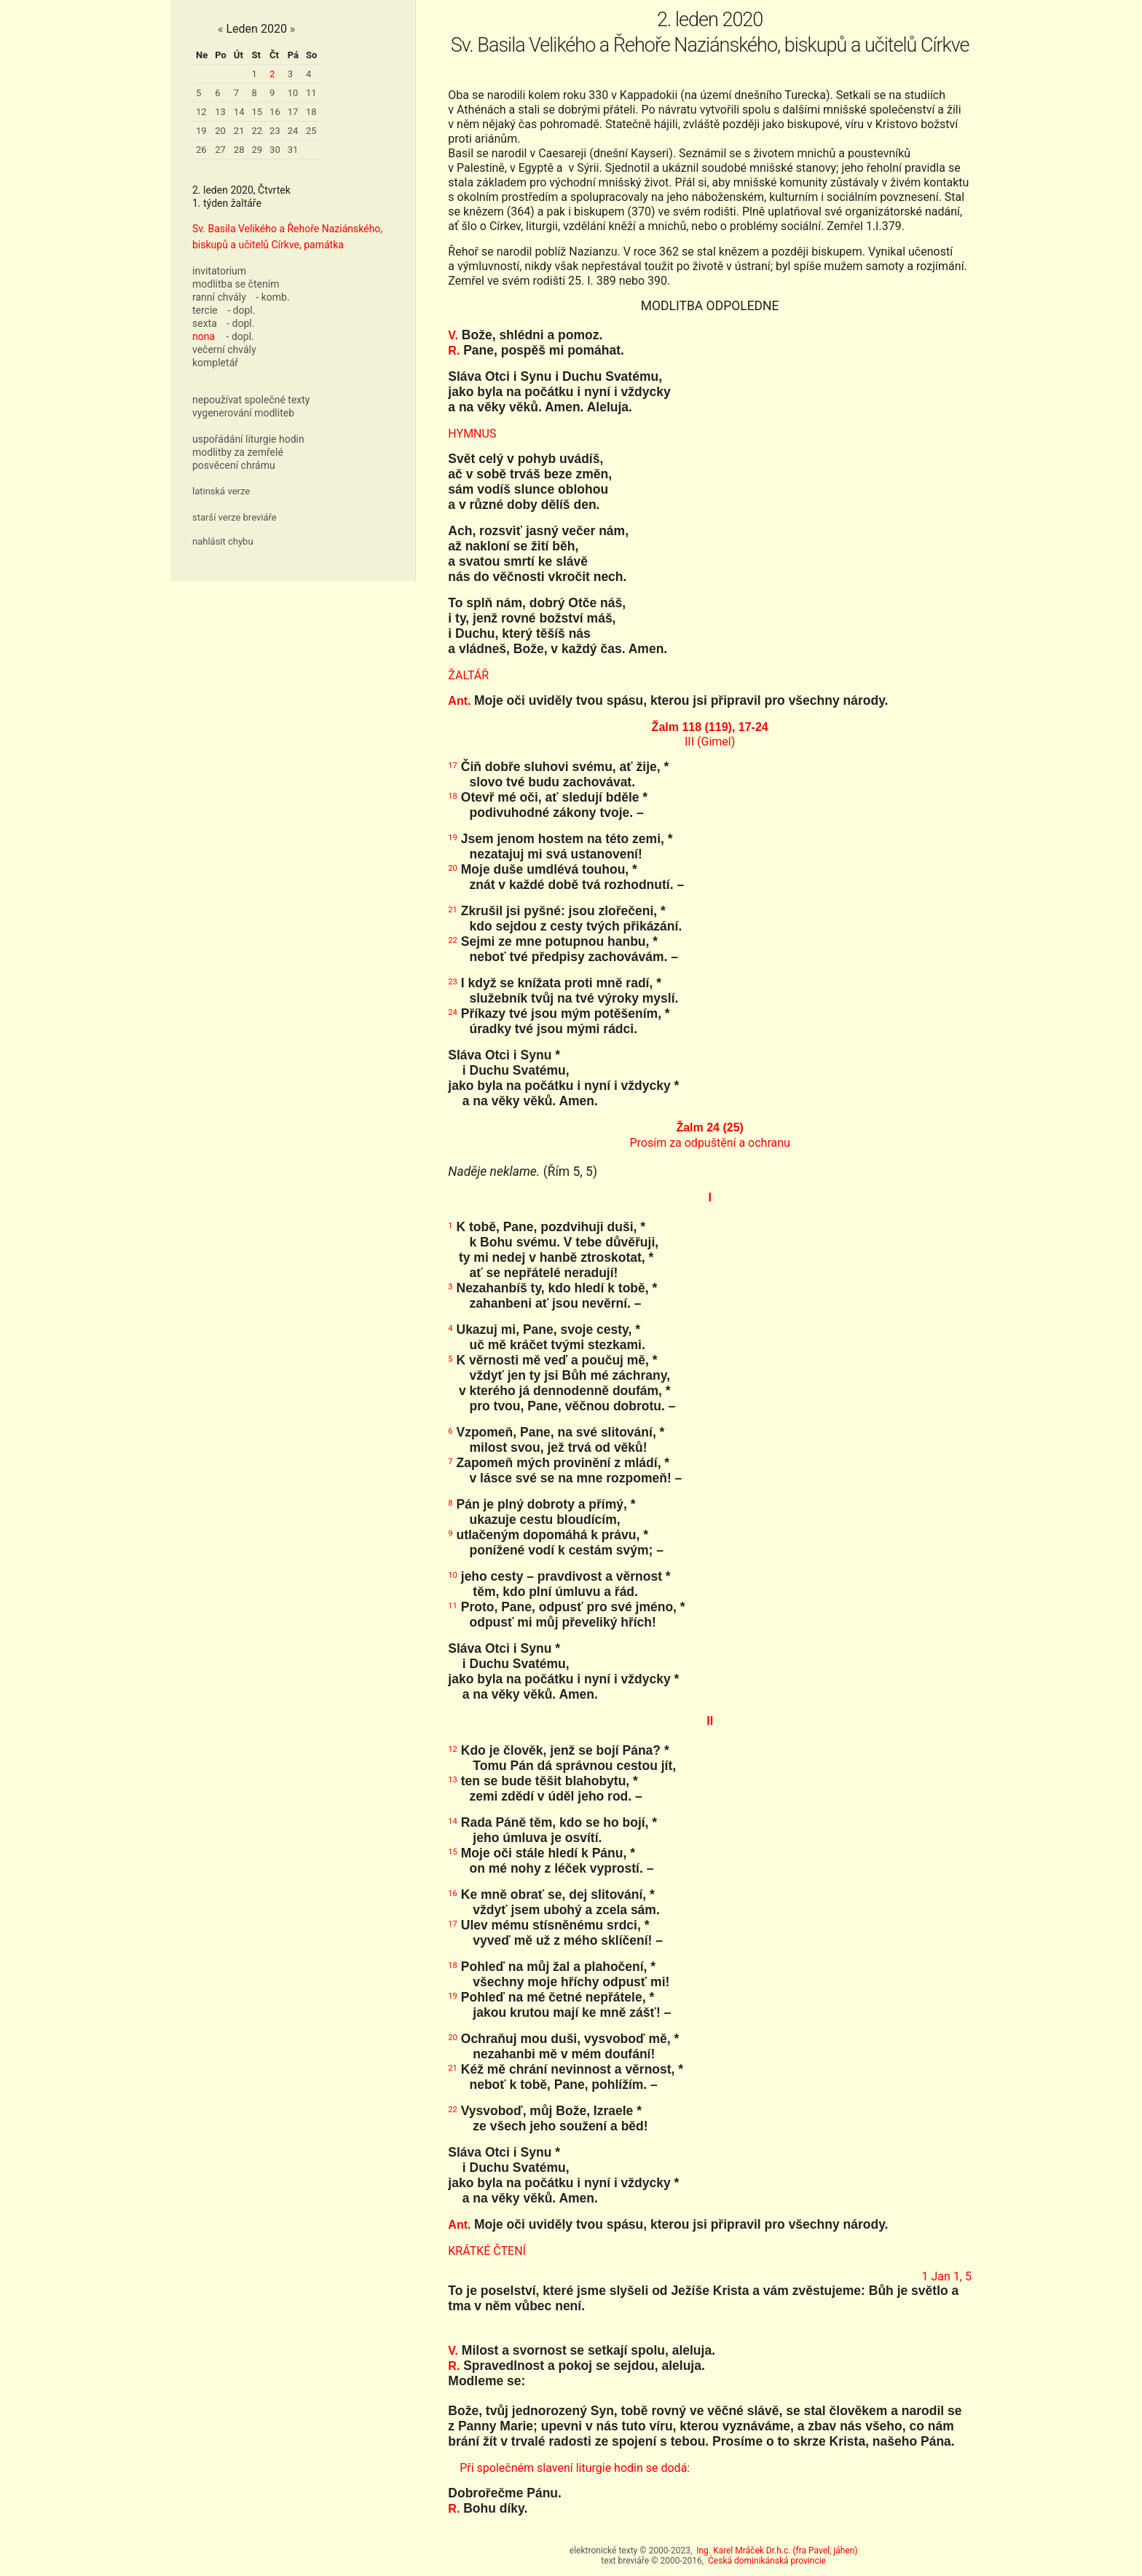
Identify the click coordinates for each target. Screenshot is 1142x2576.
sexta (204, 323)
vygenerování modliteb (243, 413)
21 (239, 130)
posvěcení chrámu (233, 465)
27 (220, 149)
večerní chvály (224, 349)
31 (293, 149)
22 (256, 130)
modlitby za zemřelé (237, 452)
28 (239, 149)
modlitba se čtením (235, 284)
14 (239, 111)
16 (274, 111)
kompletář (215, 362)
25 (311, 130)
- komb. (272, 297)
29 (256, 149)
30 (274, 149)
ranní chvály (219, 297)
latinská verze (221, 491)
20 (220, 130)
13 (220, 111)
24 (293, 130)
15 (256, 111)
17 (293, 111)
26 (201, 149)
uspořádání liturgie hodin (248, 439)
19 (201, 130)
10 (293, 92)
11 (311, 92)
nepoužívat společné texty (251, 400)
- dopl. (241, 310)
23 (274, 130)
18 (311, 111)
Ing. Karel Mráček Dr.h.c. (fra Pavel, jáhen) (776, 2550)
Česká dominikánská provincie (767, 2561)
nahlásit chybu (222, 541)
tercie (205, 310)
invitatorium (219, 271)
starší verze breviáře (234, 517)
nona (203, 336)
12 (201, 111)
